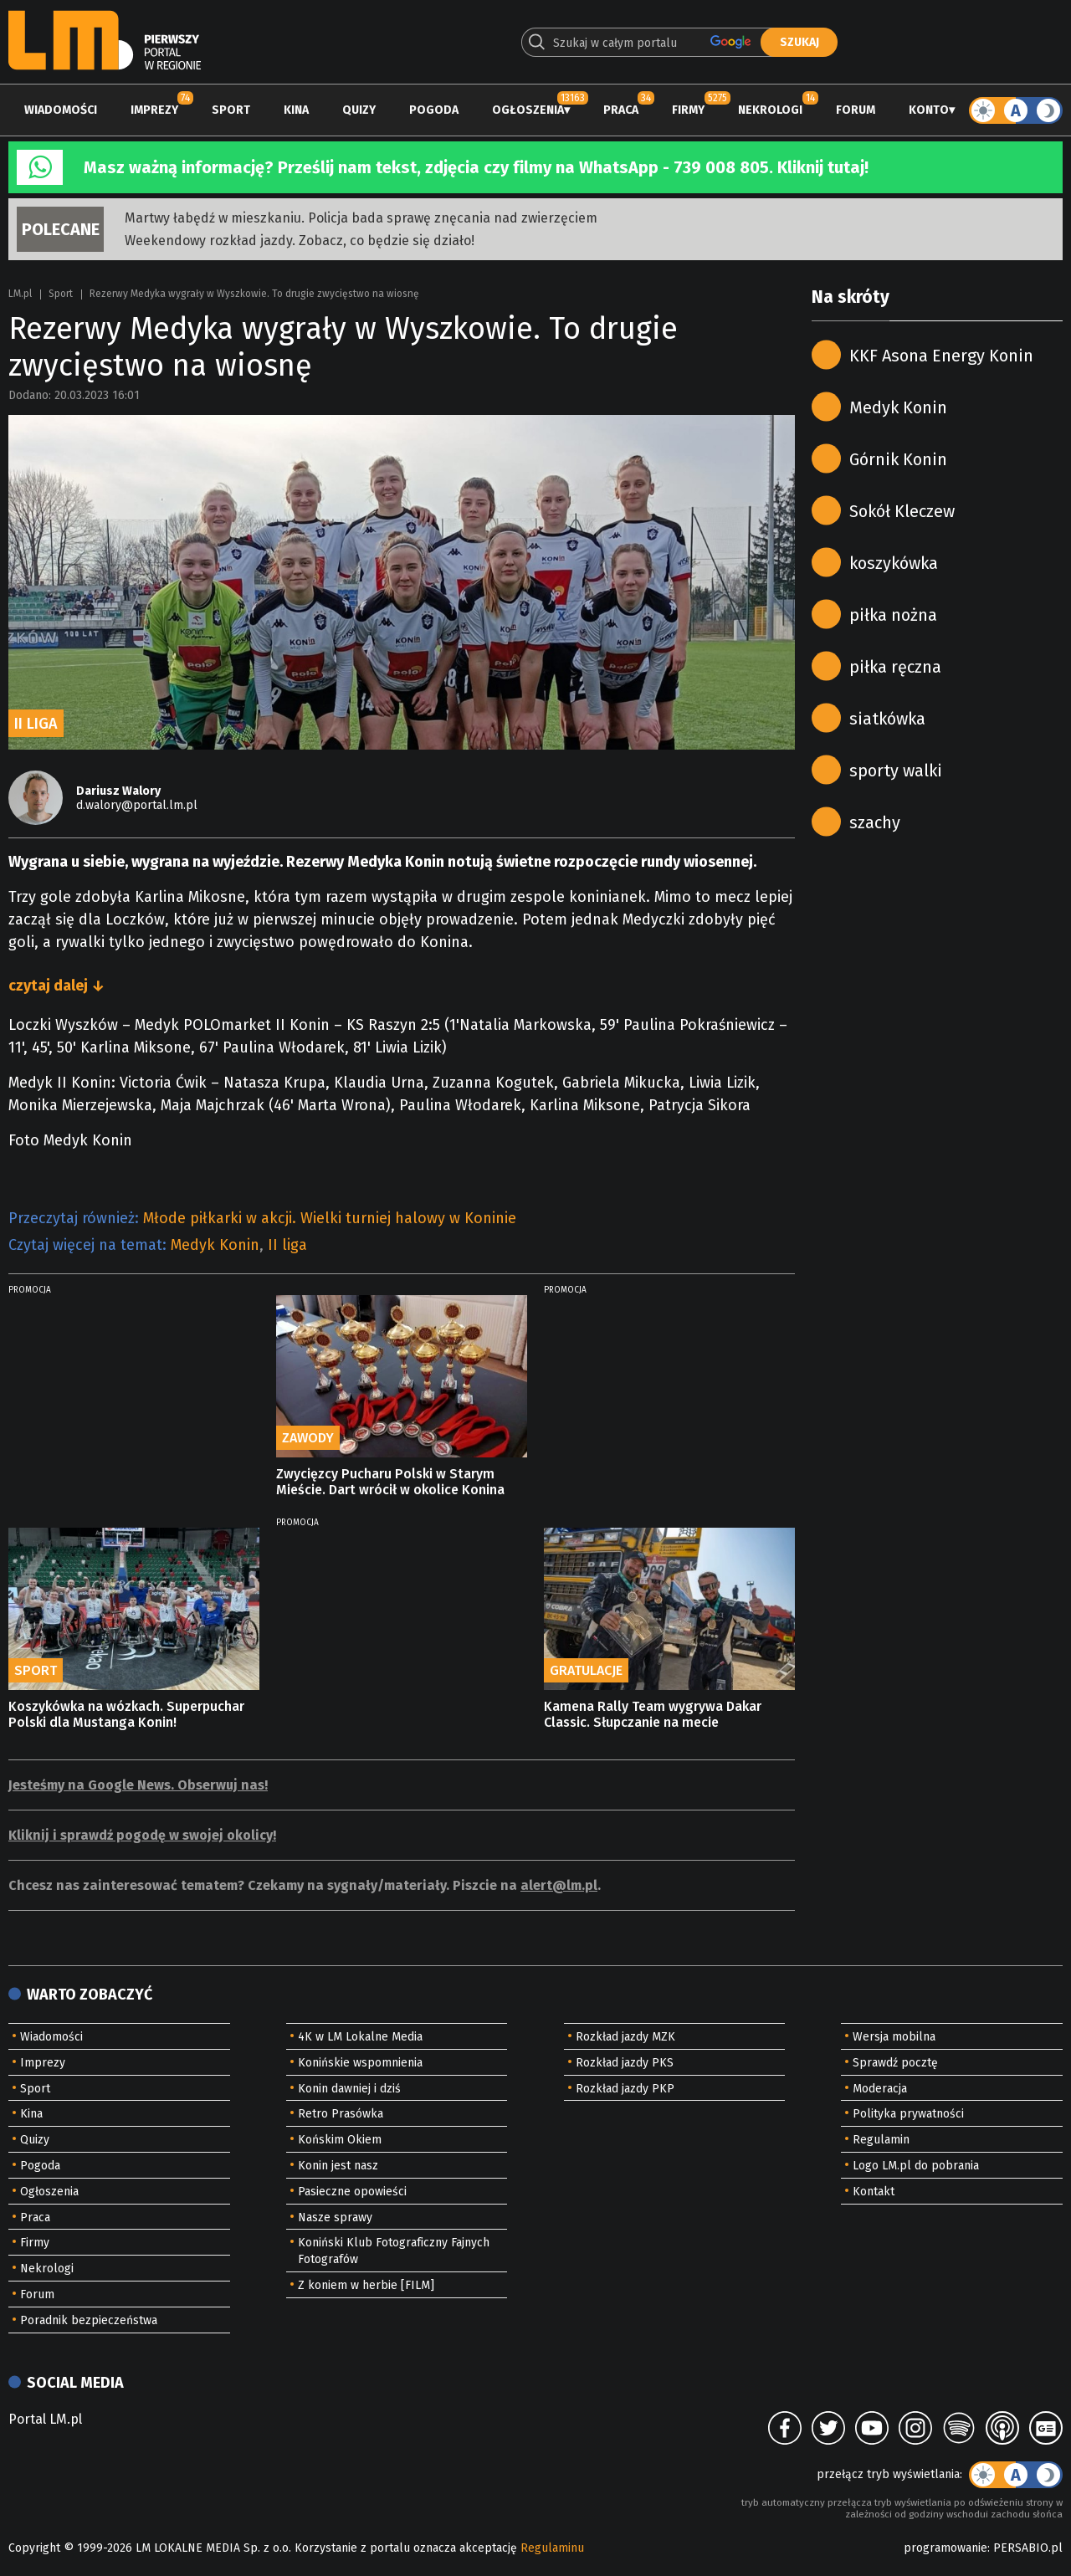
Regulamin (881, 2140)
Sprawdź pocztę (895, 2063)
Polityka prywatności (908, 2114)
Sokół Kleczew (902, 511)
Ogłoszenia (528, 110)
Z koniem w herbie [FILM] (366, 2285)
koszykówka (893, 563)
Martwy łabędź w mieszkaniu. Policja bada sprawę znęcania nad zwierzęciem (361, 218)
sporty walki (895, 771)
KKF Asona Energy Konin (941, 356)
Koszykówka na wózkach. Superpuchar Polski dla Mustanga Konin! (126, 1714)
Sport (231, 110)
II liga (287, 1245)
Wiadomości (60, 110)
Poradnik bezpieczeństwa (88, 2320)
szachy (874, 822)
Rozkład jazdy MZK (625, 2037)
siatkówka (887, 719)
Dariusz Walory (118, 791)
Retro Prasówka (340, 2114)
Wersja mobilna (894, 2037)
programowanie (945, 2548)
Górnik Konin (898, 459)
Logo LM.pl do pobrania (916, 2166)
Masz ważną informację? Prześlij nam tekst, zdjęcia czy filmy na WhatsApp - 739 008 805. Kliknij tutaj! (476, 167)
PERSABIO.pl (1028, 2548)
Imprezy (154, 110)
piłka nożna (893, 615)
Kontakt (873, 2191)
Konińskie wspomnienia (360, 2063)
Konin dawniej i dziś (349, 2089)
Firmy (688, 110)
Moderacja (880, 2089)
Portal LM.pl (45, 2419)
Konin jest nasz (338, 2166)
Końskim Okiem (340, 2140)
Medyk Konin (215, 1245)
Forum (855, 110)
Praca (620, 110)
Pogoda (434, 110)
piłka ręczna (895, 667)
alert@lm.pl (558, 1885)
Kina (296, 110)
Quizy (359, 110)
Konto (929, 110)
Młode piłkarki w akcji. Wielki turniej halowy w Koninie (329, 1218)
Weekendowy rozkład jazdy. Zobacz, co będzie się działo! (299, 240)
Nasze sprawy (335, 2217)
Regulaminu (552, 2548)
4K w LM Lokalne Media (360, 2037)
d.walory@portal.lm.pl (136, 805)
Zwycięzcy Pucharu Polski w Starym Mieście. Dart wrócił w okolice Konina (390, 1482)
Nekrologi (770, 110)
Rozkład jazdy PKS (625, 2063)
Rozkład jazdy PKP (625, 2089)
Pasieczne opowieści (352, 2191)
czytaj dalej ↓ (56, 985)
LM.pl (20, 294)
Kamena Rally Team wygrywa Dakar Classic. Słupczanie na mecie (652, 1714)
